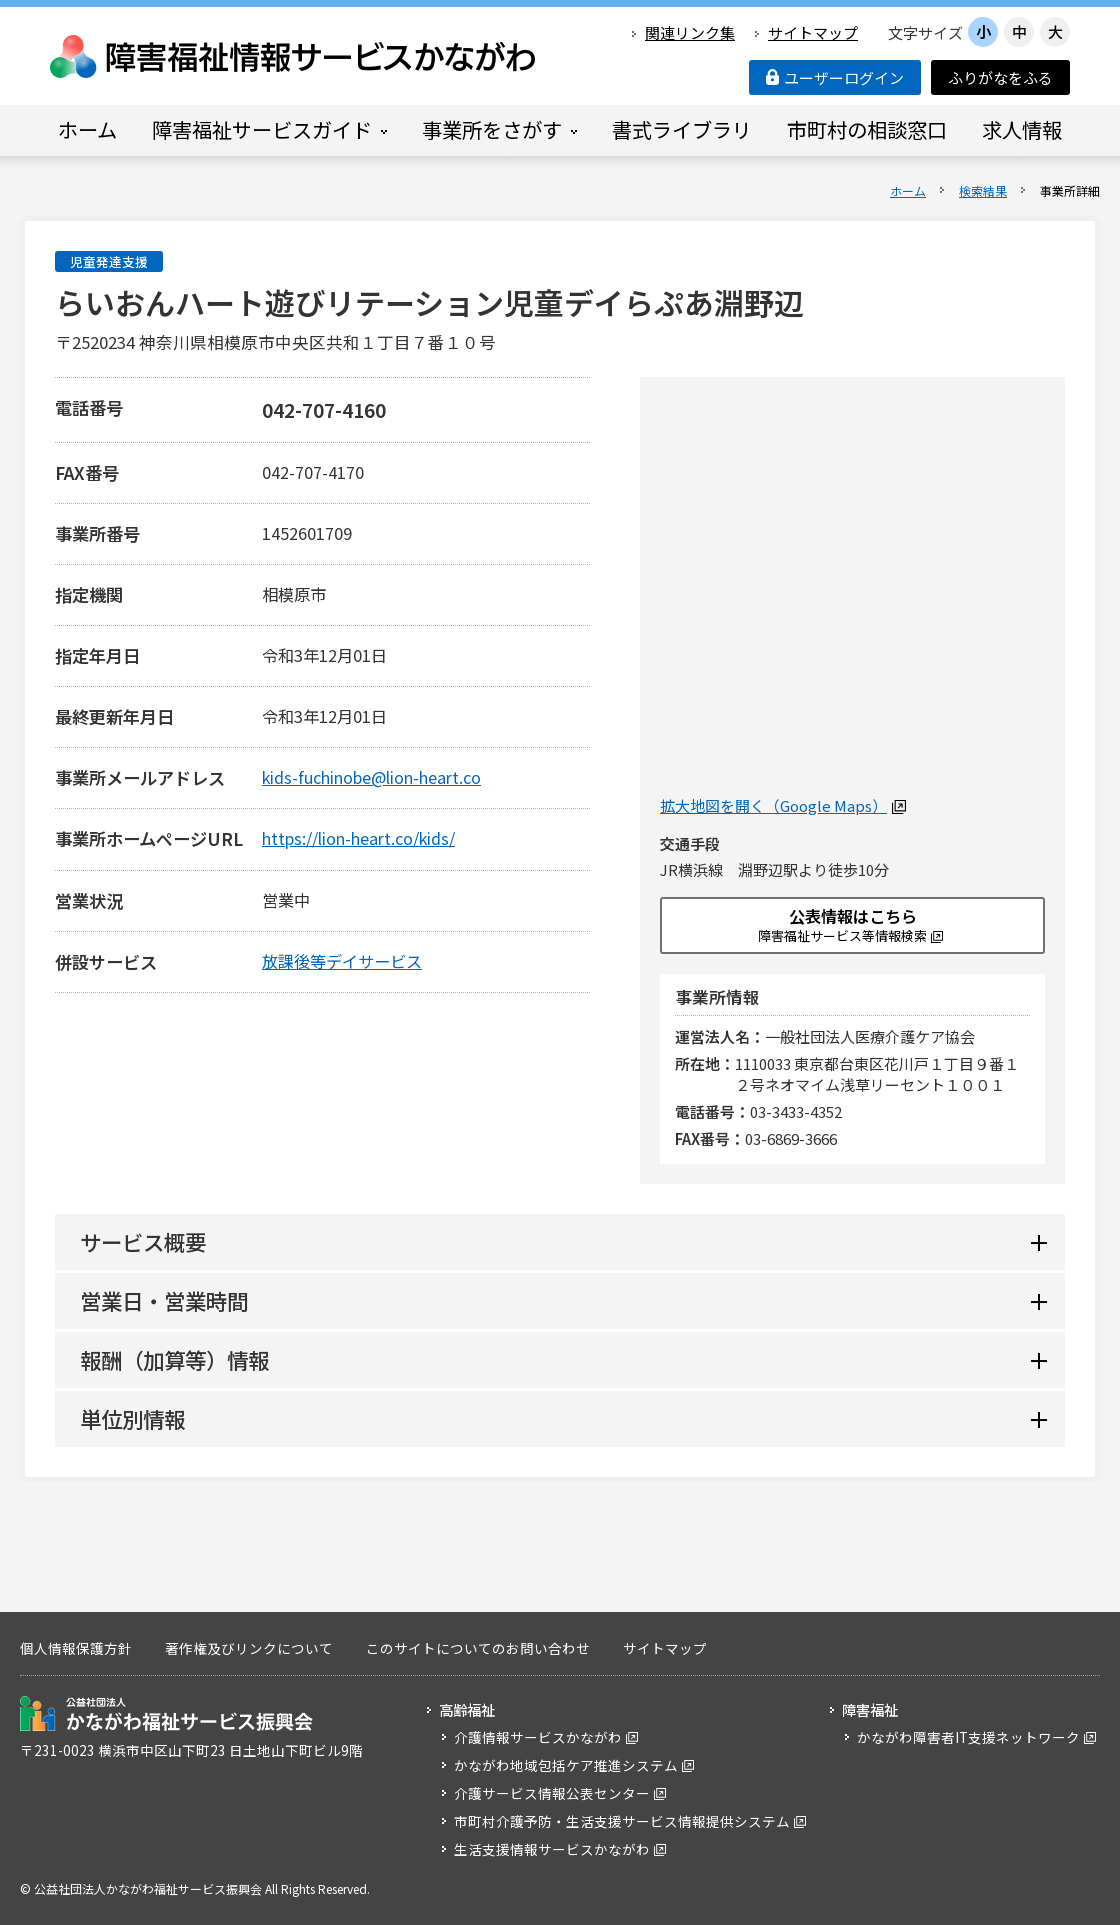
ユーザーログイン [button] (835, 77)
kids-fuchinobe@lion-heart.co (371, 777)
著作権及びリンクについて (249, 1648)
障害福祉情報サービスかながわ (294, 56)
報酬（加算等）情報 (174, 1359)
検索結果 (983, 190)
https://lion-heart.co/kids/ (358, 838)
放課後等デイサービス (342, 961)
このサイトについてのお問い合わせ (478, 1648)
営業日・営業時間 (164, 1300)
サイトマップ (813, 32)
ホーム (908, 190)
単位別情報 (132, 1418)
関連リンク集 (690, 32)
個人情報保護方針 (76, 1648)
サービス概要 (143, 1241)
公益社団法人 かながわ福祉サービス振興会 (166, 1713)
